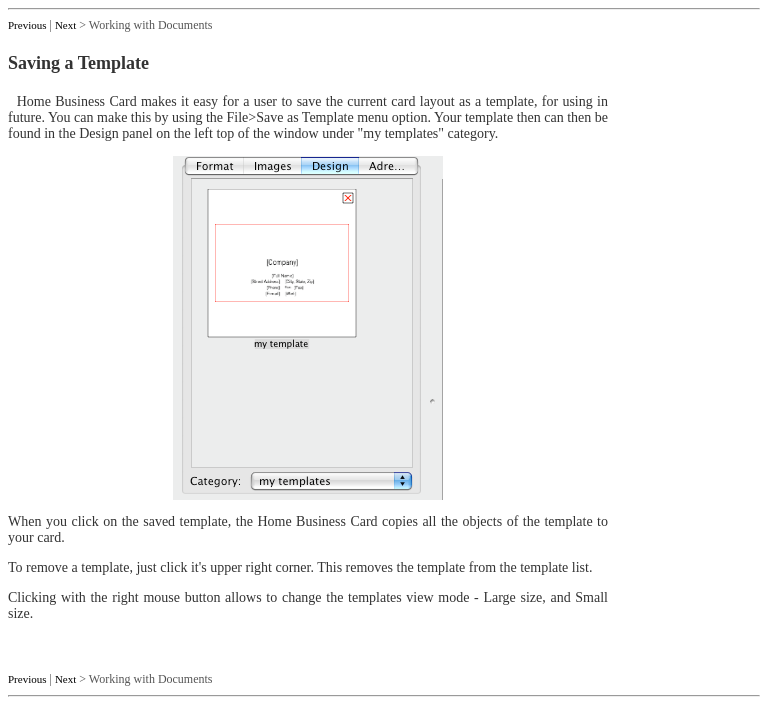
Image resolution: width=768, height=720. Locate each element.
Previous (27, 25)
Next (65, 25)
